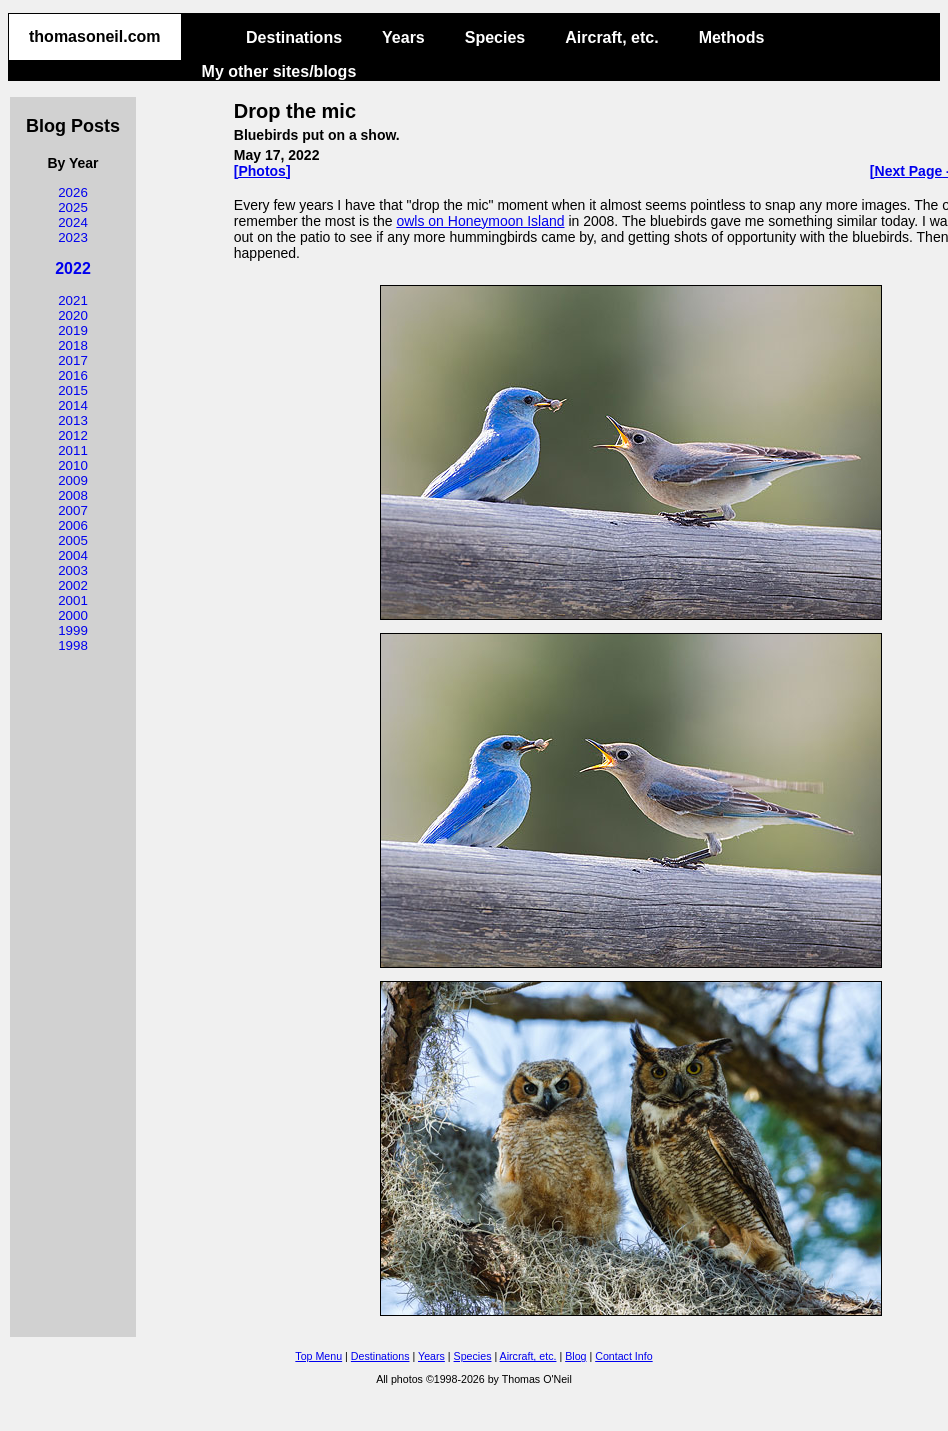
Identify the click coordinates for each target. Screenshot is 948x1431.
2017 (73, 360)
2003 (73, 570)
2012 (73, 435)
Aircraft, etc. (611, 37)
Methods (732, 37)
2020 (73, 315)
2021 (73, 300)
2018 (73, 345)
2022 (73, 268)
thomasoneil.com (95, 36)
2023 (73, 237)
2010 (73, 465)
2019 (73, 330)
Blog (575, 1356)
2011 (73, 450)
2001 (73, 600)
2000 (73, 615)
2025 (73, 207)
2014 (73, 405)
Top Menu (318, 1356)
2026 (73, 192)
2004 (73, 555)
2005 (73, 540)
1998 (73, 645)
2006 (73, 525)
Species (495, 37)
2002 (73, 585)
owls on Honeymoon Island (480, 221)
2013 (73, 420)
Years (403, 37)
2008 (73, 495)
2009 (73, 480)
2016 (73, 375)
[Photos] (262, 171)
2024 (73, 222)
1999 (73, 630)
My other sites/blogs (279, 71)
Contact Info (623, 1356)
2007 (73, 510)
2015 (73, 390)
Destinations (294, 37)
